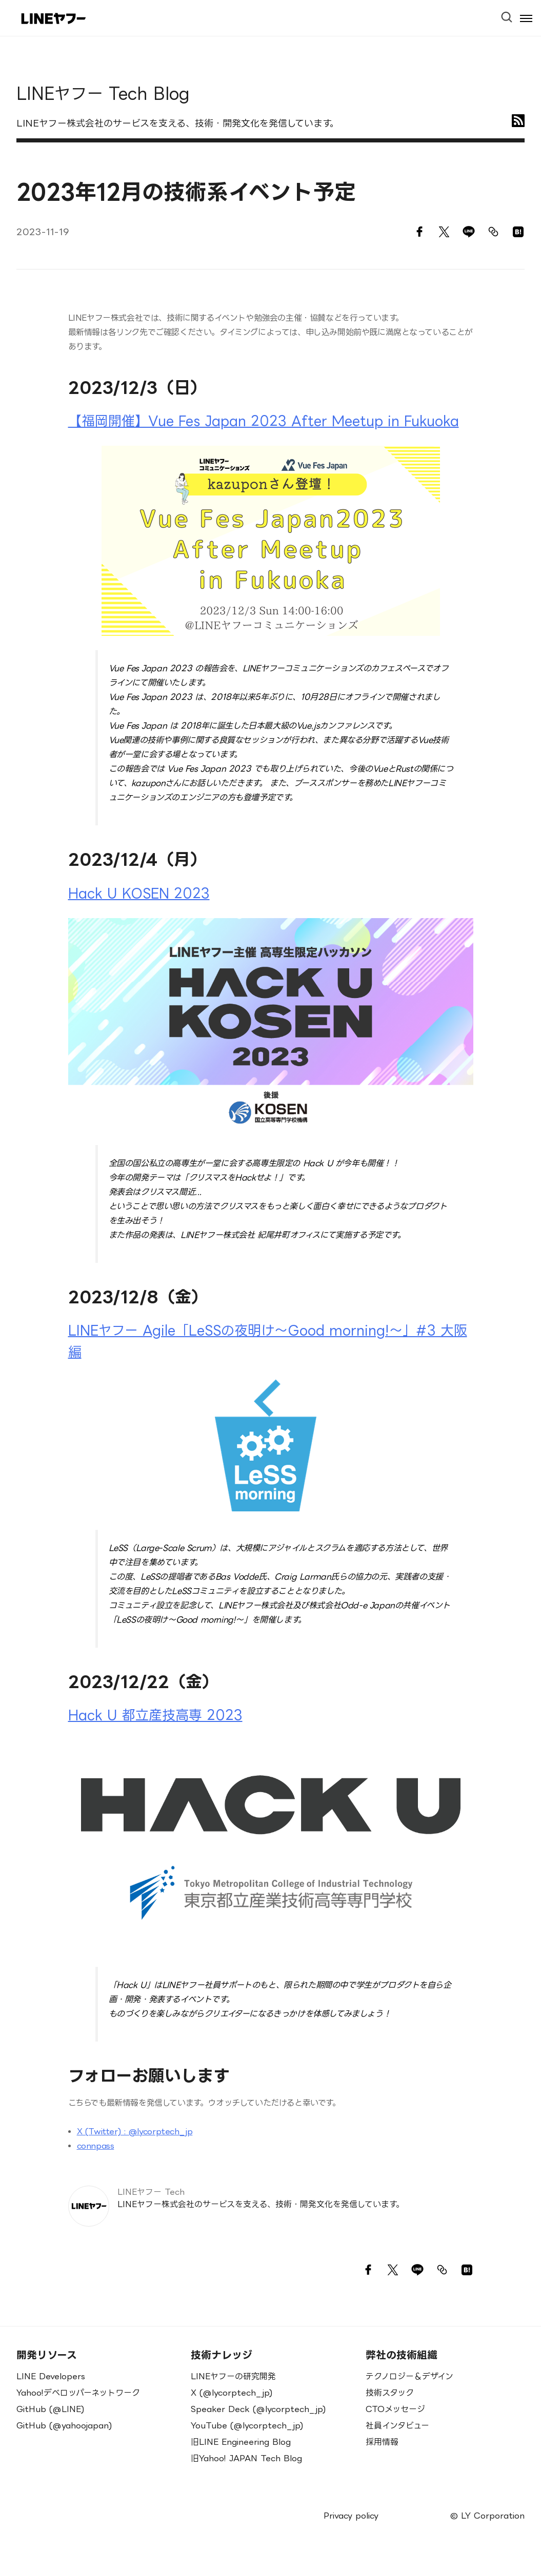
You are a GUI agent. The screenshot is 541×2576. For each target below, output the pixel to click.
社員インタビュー (397, 2425)
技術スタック (390, 2392)
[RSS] (518, 120)
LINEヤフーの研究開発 (233, 2376)
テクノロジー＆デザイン (409, 2376)
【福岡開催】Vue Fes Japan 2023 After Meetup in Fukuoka (263, 420)
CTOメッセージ (395, 2409)
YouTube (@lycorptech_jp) (247, 2425)
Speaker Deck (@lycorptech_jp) (258, 2409)
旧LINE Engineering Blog (241, 2441)
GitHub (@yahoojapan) (64, 2425)
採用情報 (382, 2441)
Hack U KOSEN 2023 (139, 893)
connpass (95, 2145)
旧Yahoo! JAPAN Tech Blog (246, 2458)
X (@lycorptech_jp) (232, 2392)
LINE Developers (50, 2376)
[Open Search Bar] (511, 13)
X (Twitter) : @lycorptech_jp (135, 2131)
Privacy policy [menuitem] (351, 2515)
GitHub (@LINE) (50, 2409)
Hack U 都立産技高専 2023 (155, 1715)
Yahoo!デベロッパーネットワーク (78, 2392)
